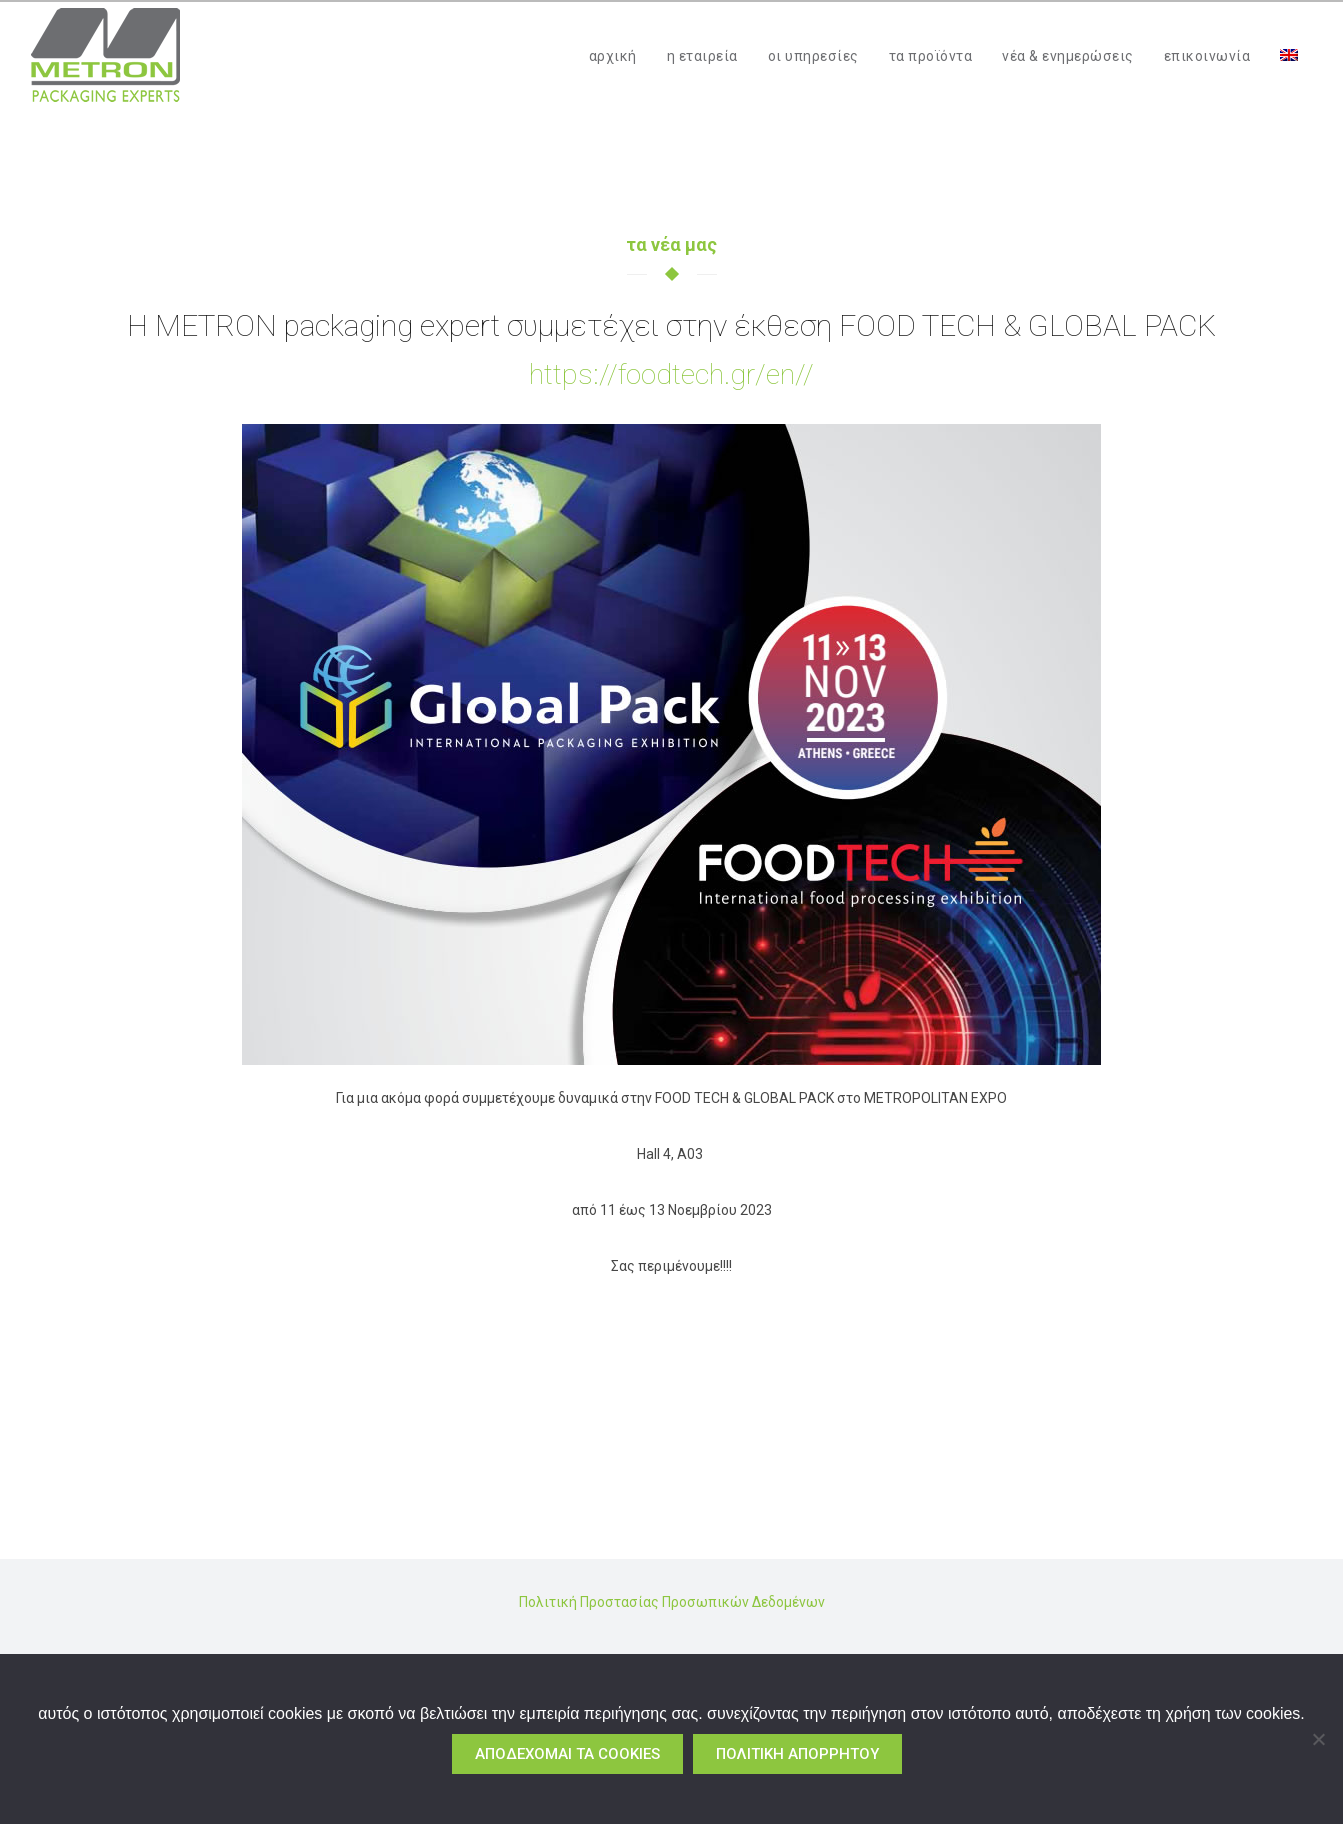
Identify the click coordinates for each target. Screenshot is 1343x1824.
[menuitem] (1289, 56)
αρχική (613, 56)
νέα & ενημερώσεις (1068, 56)
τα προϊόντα (931, 56)
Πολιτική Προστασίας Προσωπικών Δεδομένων (672, 1602)
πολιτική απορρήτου (797, 1754)
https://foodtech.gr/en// (671, 374)
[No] (1318, 1739)
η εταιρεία (702, 56)
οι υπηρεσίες (813, 56)
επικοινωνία (1207, 56)
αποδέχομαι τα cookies (567, 1754)
